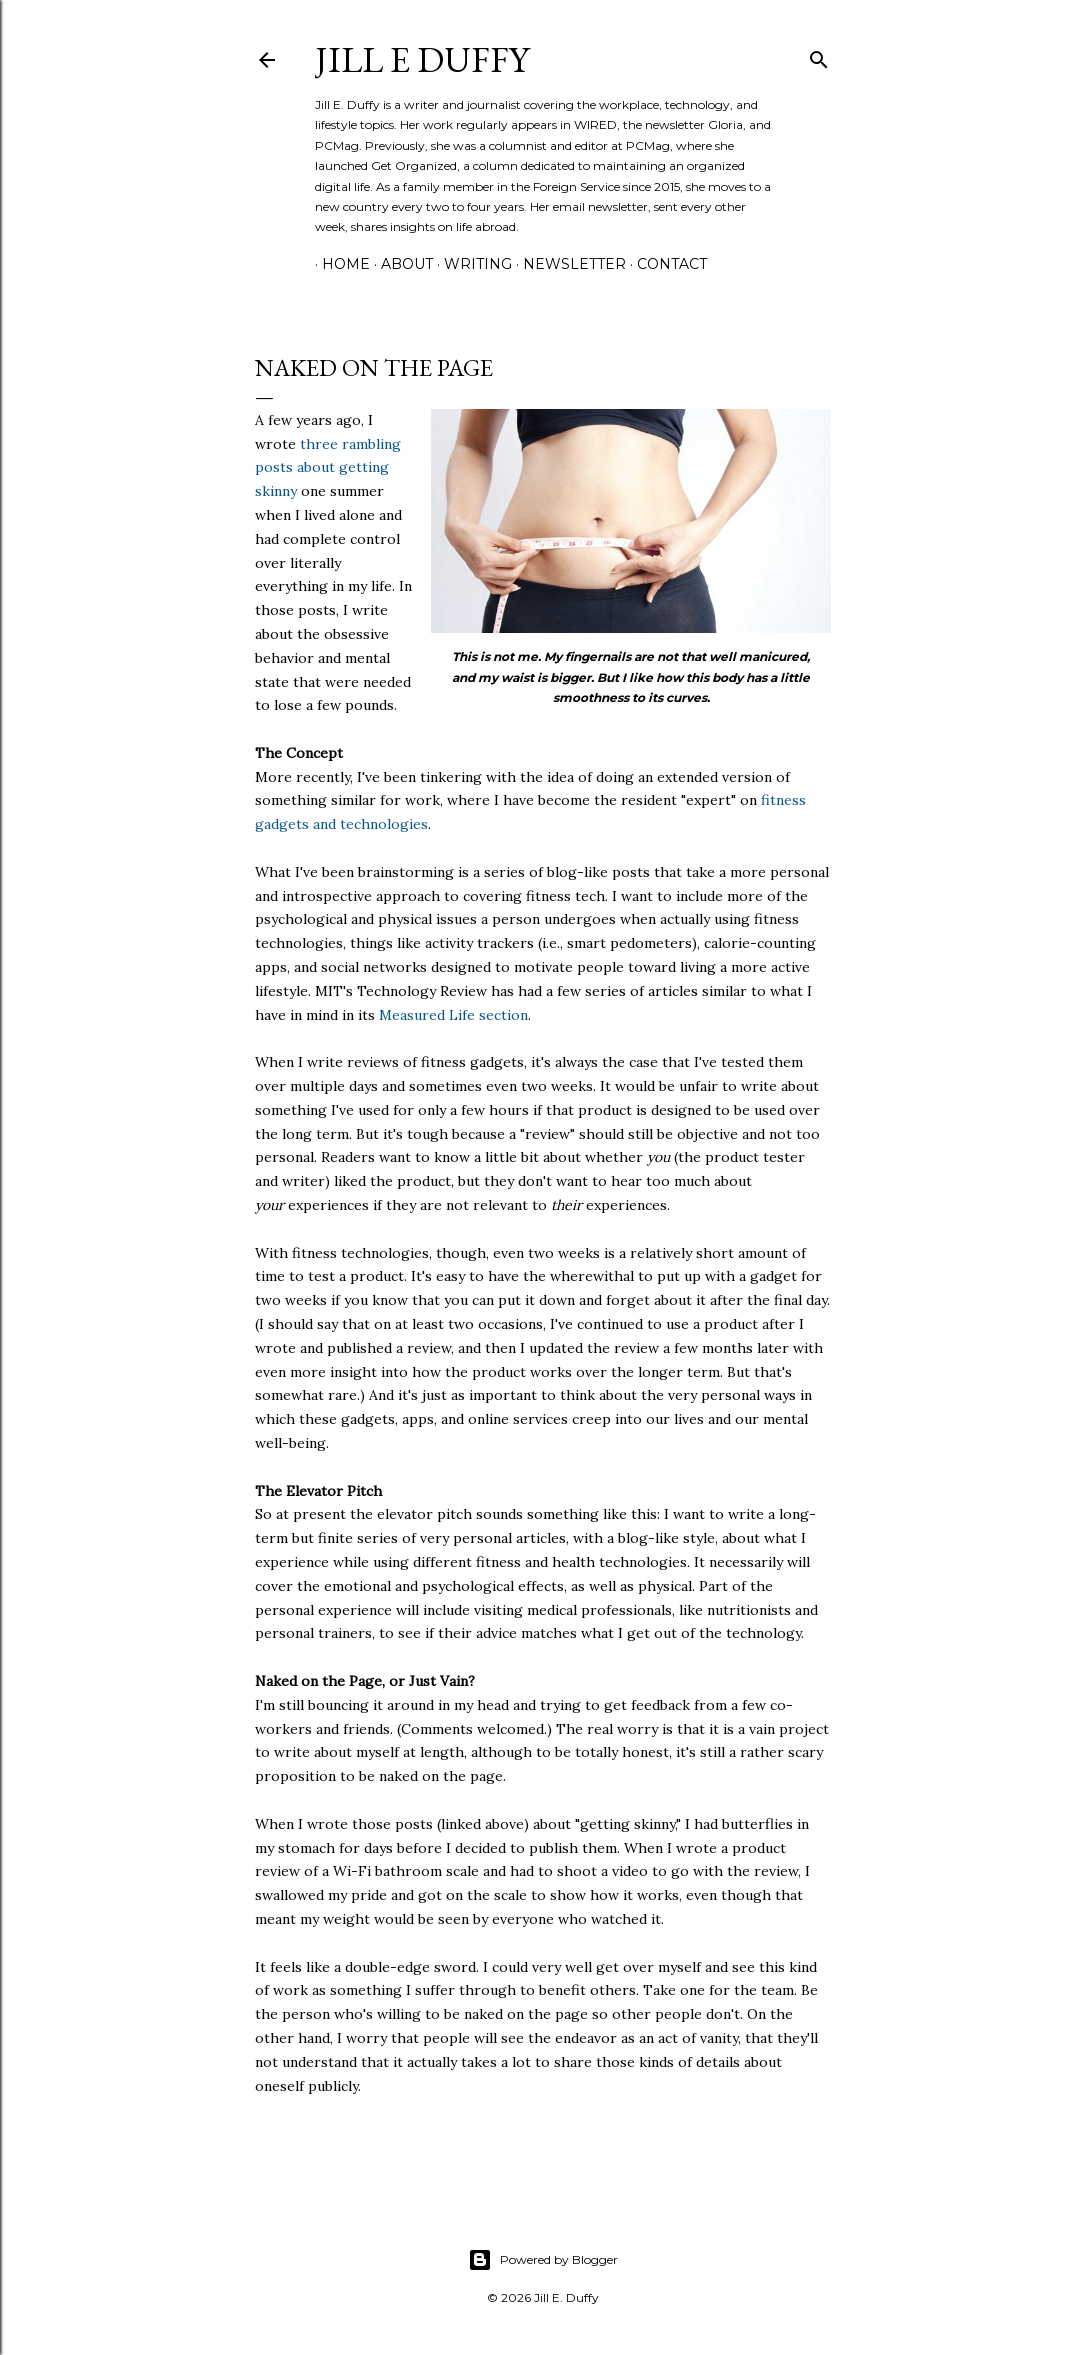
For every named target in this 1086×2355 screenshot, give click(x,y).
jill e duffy (422, 59)
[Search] (819, 55)
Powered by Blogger (543, 2260)
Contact (665, 264)
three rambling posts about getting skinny (328, 468)
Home (339, 264)
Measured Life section (453, 1015)
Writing (471, 264)
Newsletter (567, 264)
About (400, 264)
